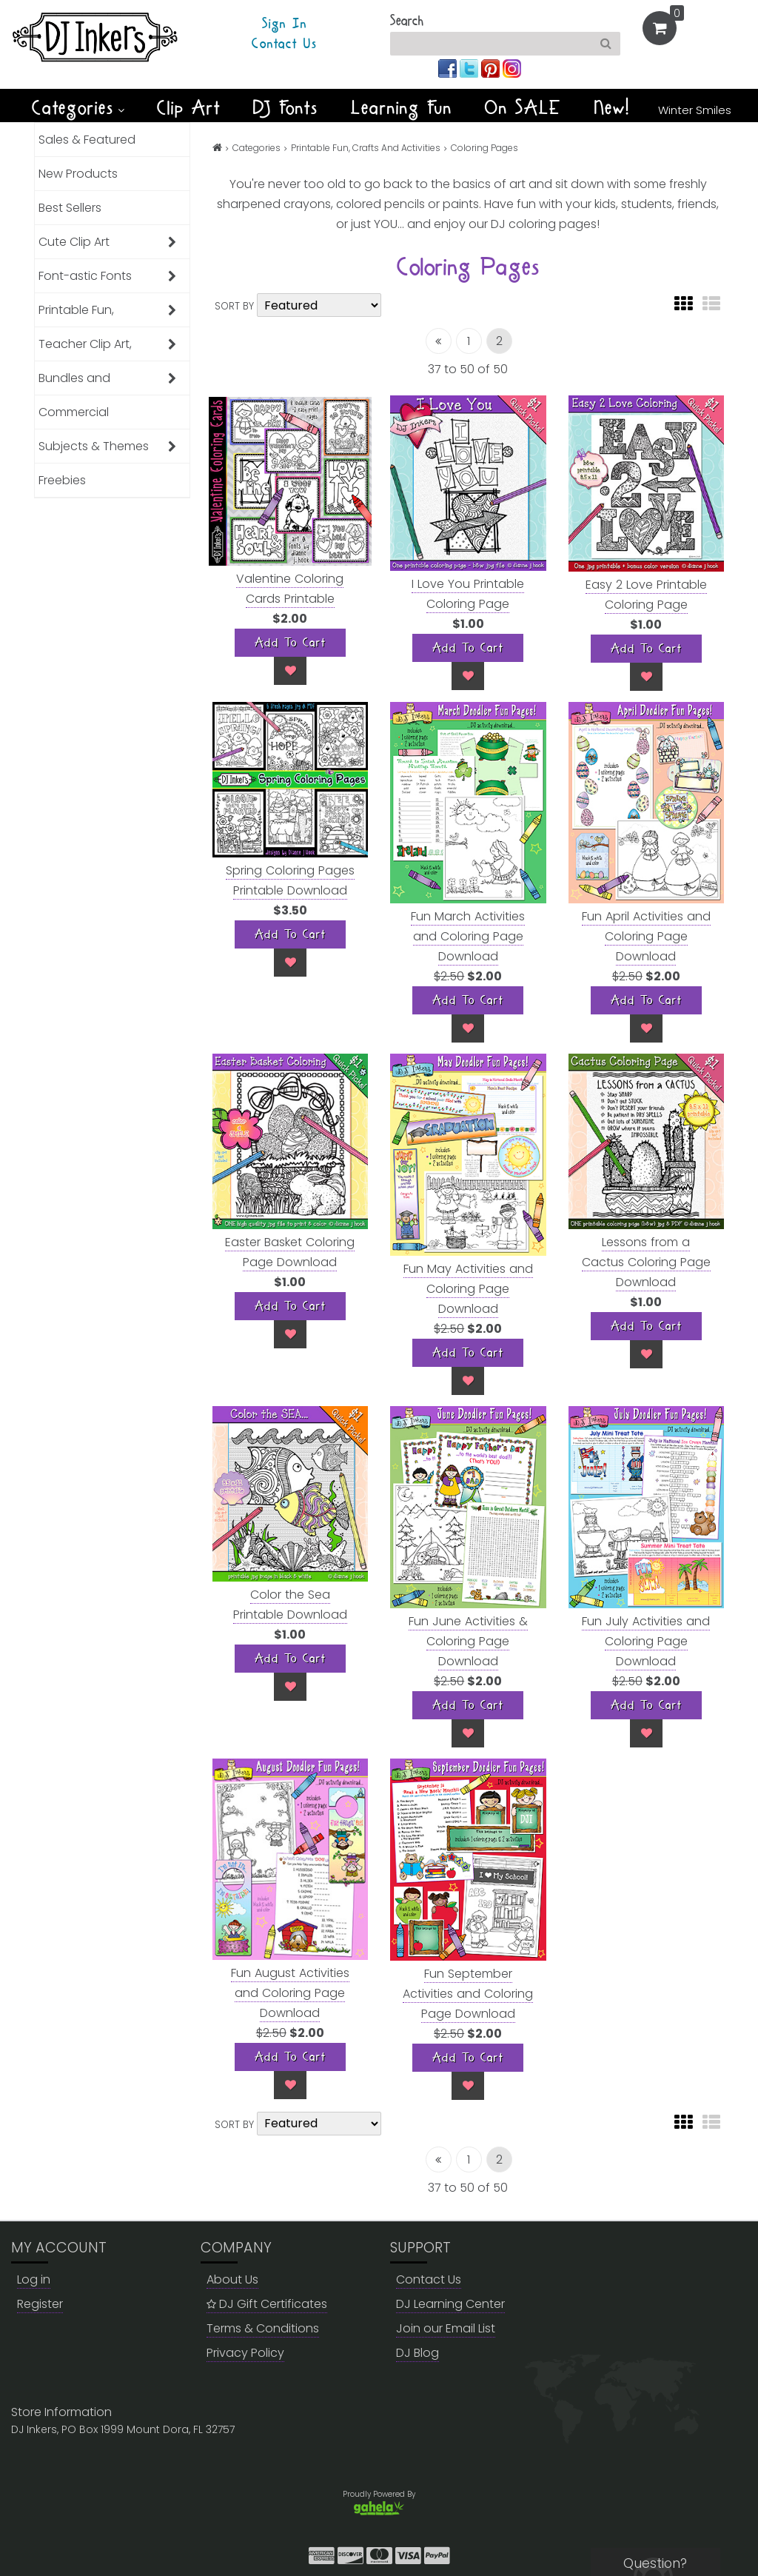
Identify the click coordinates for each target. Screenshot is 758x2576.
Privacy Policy (245, 2352)
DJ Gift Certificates (267, 2303)
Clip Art (189, 108)
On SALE (523, 108)
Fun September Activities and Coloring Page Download (468, 1993)
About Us (232, 2279)
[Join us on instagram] (512, 67)
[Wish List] (290, 671)
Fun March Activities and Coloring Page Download (468, 936)
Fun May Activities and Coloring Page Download (468, 1288)
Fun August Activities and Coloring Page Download (290, 1992)
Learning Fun (401, 108)
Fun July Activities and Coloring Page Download (646, 1641)
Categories (78, 108)
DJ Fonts (285, 108)
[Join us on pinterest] (492, 67)
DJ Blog (417, 2352)
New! (612, 108)
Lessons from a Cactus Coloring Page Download (646, 1262)
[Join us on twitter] (470, 67)
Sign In (284, 24)
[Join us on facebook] (449, 67)
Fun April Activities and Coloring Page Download (646, 936)
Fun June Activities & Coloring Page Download (468, 1641)
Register (40, 2303)
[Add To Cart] (290, 643)
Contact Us (284, 44)
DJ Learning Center (450, 2303)
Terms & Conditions (263, 2328)
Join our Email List (445, 2328)
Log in (33, 2279)
